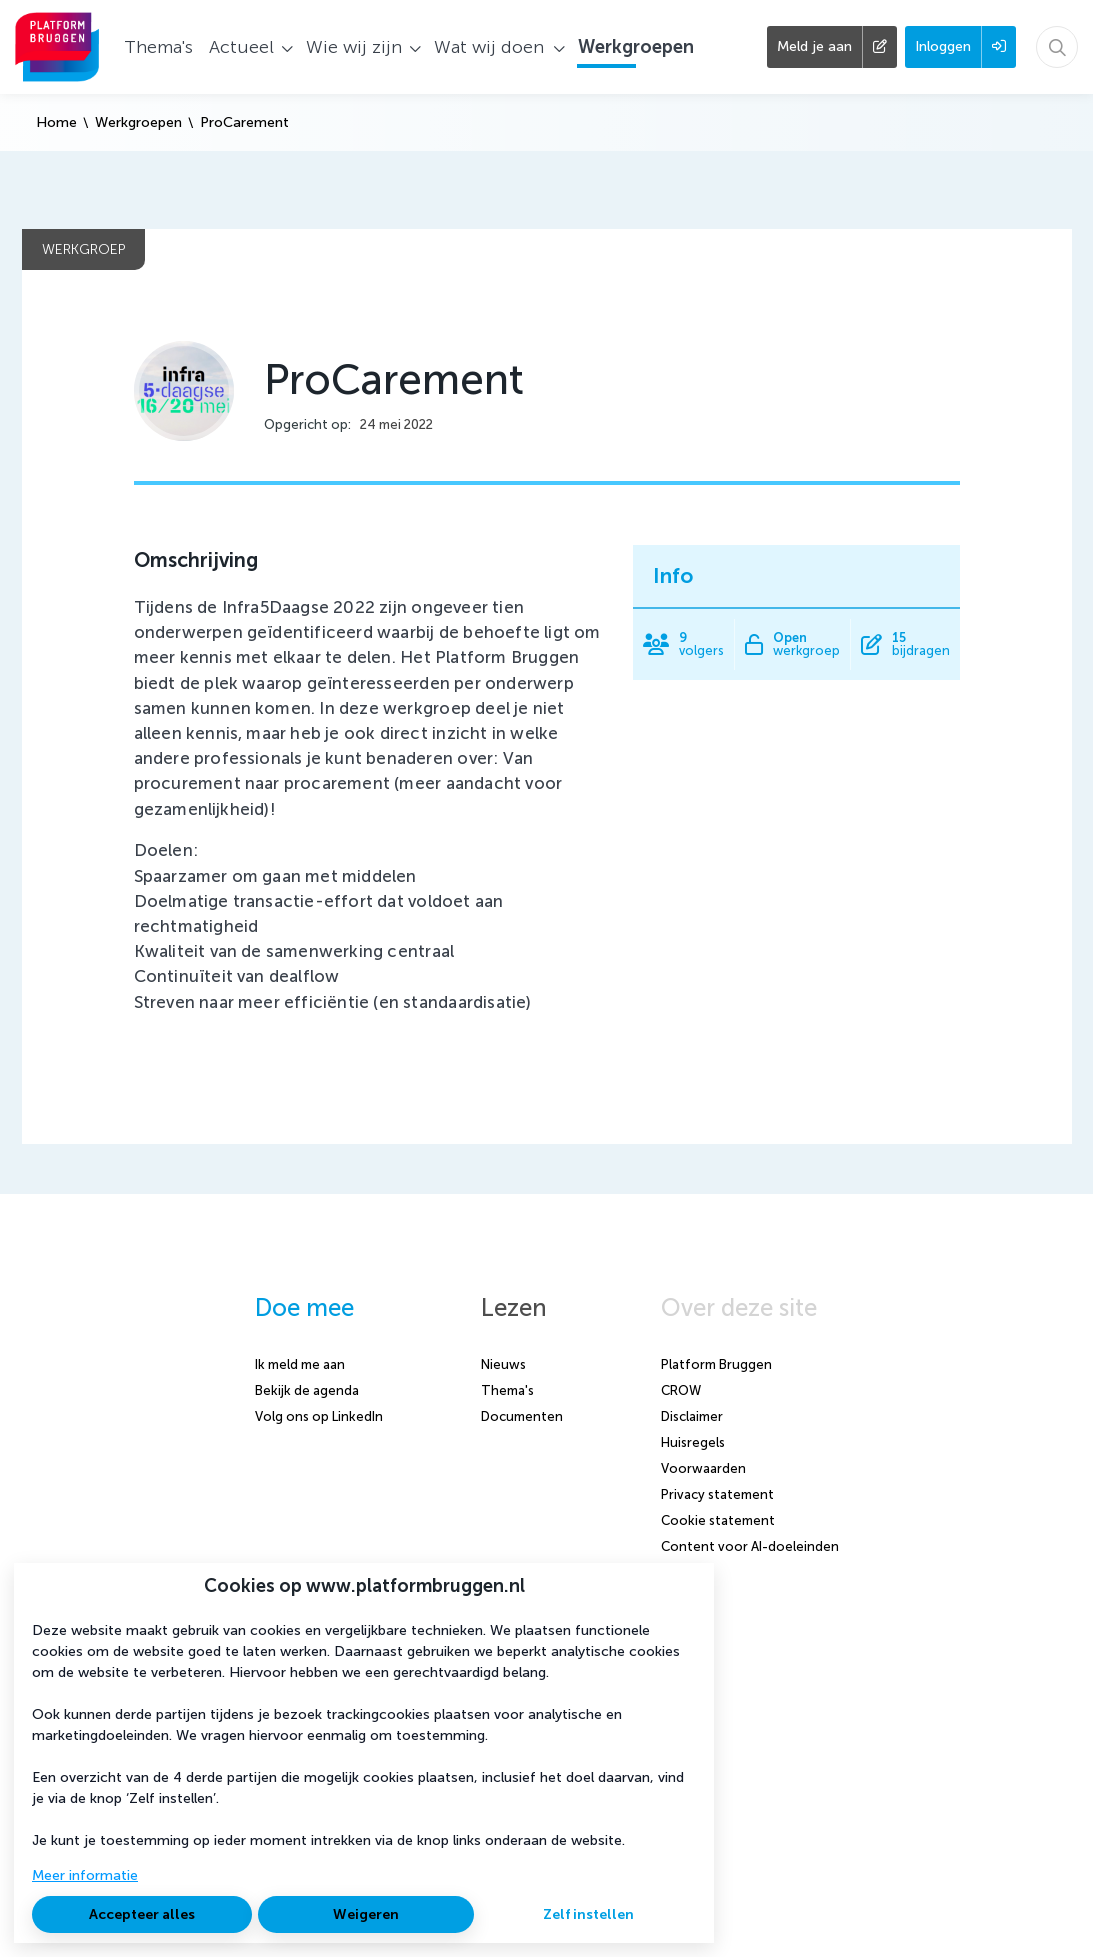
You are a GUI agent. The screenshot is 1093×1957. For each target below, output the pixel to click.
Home (56, 122)
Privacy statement (717, 1494)
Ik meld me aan (300, 1364)
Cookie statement (718, 1520)
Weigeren (366, 1914)
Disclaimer (692, 1416)
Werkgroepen (138, 122)
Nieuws (503, 1364)
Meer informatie (85, 1875)
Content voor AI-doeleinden (750, 1546)
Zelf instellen (588, 1914)
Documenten (522, 1416)
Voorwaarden (703, 1468)
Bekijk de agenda (307, 1390)
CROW (681, 1390)
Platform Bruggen (716, 1364)
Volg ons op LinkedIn (319, 1416)
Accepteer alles (142, 1914)
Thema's (507, 1390)
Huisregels (693, 1442)
